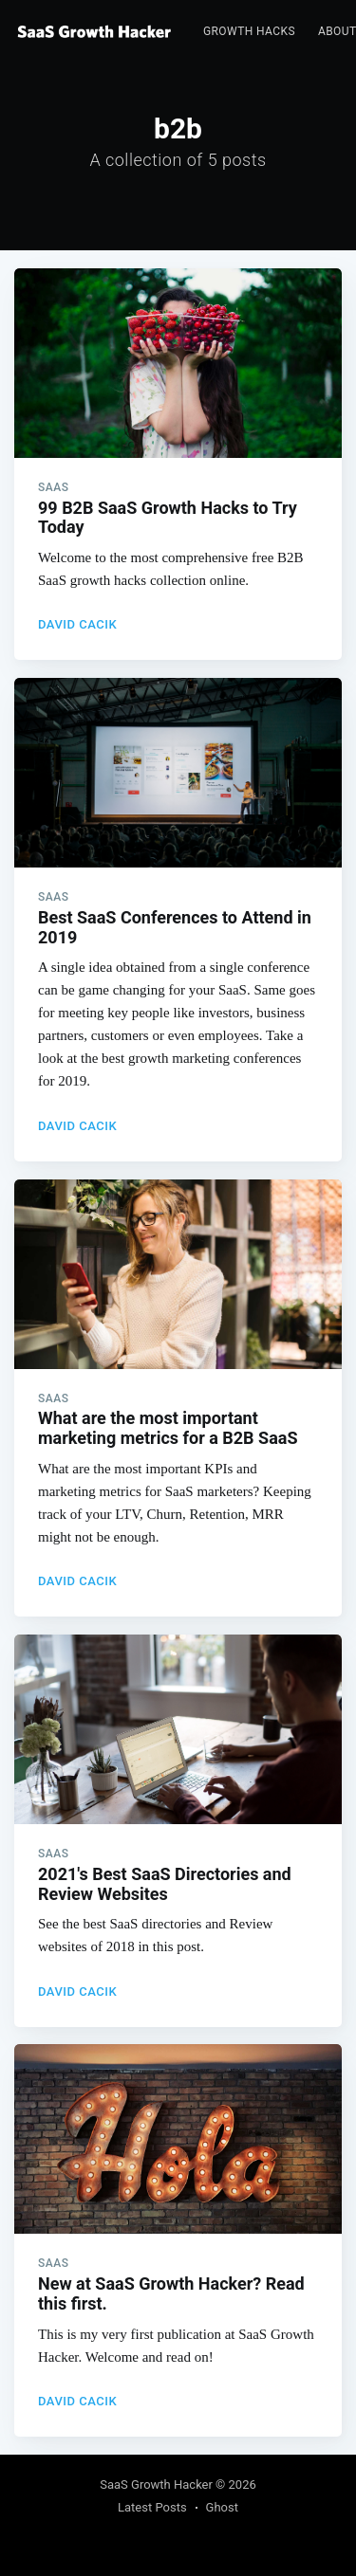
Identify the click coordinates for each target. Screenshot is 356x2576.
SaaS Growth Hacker (156, 2484)
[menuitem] (249, 31)
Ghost (222, 2507)
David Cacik (77, 624)
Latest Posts (152, 2507)
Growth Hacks (249, 31)
